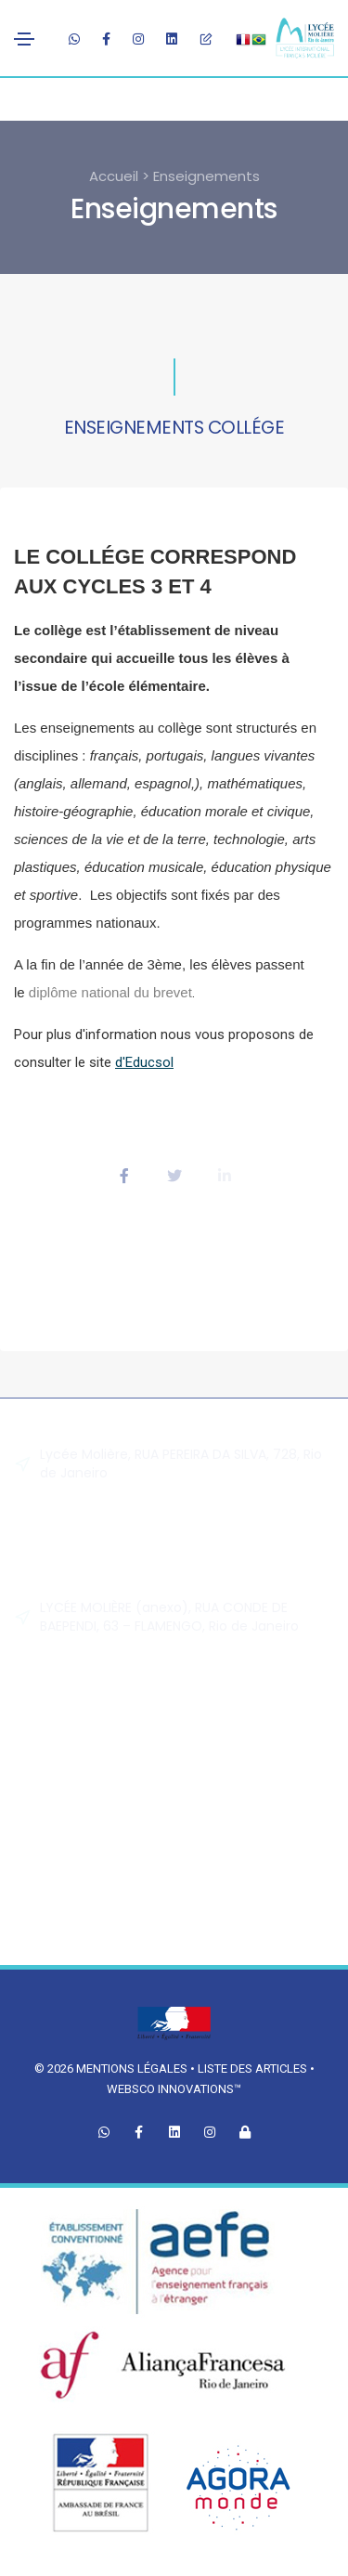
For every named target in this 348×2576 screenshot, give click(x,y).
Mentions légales (131, 2068)
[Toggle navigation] (24, 39)
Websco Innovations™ (174, 2089)
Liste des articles (254, 2068)
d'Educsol (144, 1062)
